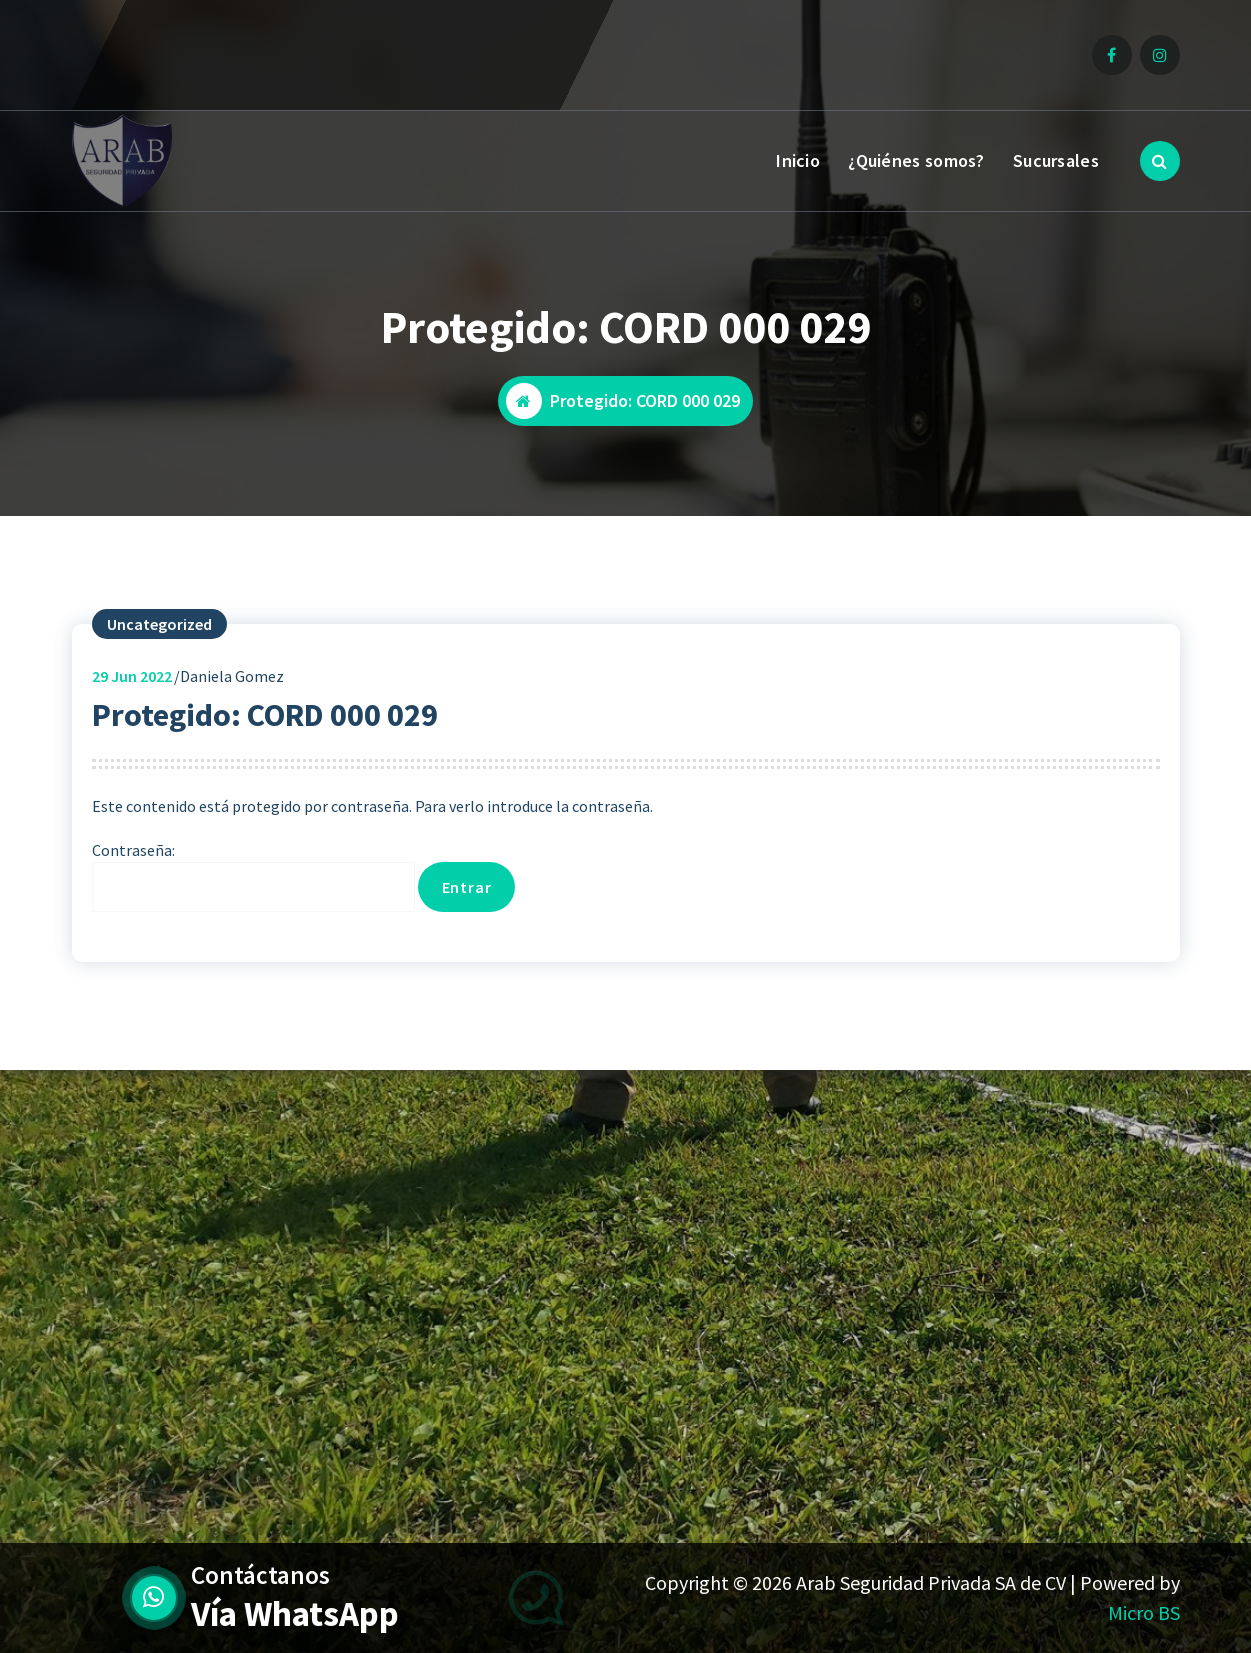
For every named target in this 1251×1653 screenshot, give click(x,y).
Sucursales (1056, 160)
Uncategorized (159, 624)
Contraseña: (253, 876)
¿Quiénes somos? (916, 160)
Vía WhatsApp (295, 1614)
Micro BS (1144, 1612)
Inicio (798, 160)
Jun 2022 (132, 676)
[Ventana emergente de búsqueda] (1160, 161)
